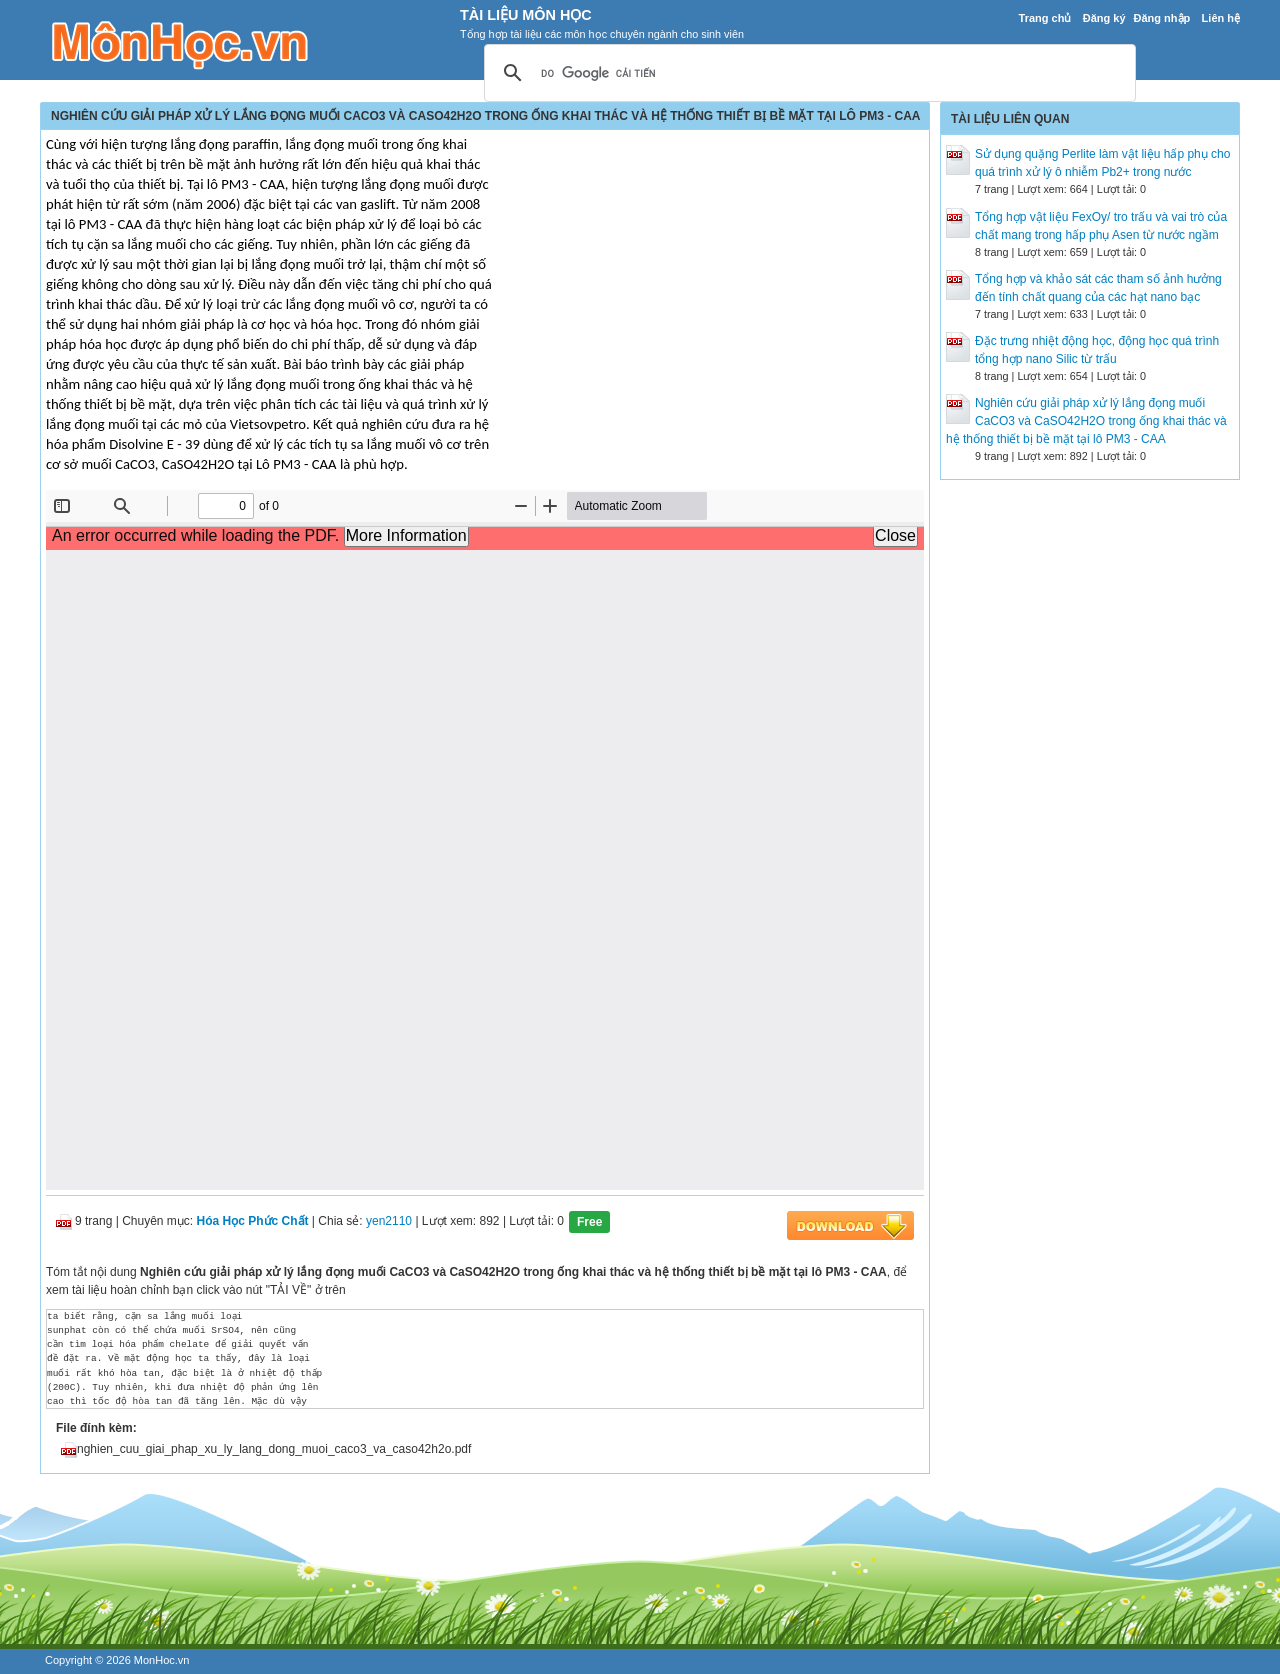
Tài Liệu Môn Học (526, 15)
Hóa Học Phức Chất (253, 1221)
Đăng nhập (1162, 18)
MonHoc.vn (162, 1660)
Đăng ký (1104, 18)
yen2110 (389, 1221)
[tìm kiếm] (807, 74)
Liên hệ (1221, 18)
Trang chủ (1045, 18)
